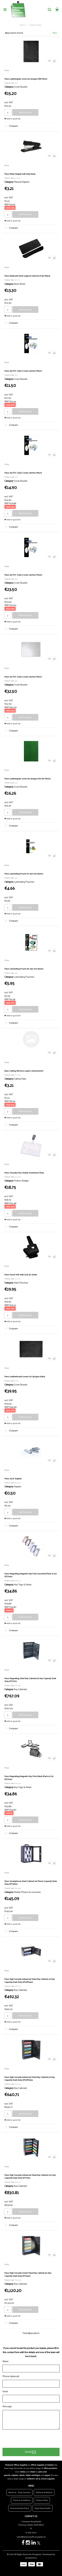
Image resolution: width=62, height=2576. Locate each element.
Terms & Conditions (21, 2500)
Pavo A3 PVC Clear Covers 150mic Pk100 (23, 676)
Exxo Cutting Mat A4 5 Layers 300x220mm (23, 1071)
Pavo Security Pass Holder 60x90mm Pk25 (24, 1172)
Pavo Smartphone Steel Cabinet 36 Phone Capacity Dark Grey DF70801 (30, 1882)
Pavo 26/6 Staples (13, 1478)
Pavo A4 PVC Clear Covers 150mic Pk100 (23, 371)
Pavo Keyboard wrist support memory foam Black (27, 276)
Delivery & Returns (44, 2492)
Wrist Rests (19, 284)
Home (23, 25)
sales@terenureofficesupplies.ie (31, 2537)
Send (30, 2451)
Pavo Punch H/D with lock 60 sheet (20, 1274)
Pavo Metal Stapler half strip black (19, 174)
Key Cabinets (20, 1689)
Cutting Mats (20, 1078)
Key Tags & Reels (23, 1584)
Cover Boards (20, 86)
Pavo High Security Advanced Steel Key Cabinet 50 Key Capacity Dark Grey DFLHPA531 (29, 2078)
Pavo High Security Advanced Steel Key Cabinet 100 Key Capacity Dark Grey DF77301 (30, 2176)
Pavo (6, 70)
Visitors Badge (21, 1180)
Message (7, 2406)
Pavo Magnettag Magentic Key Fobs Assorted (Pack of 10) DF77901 (30, 1575)
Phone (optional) (10, 2376)
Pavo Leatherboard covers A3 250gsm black (24, 1376)
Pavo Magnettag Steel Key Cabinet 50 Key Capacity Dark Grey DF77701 (30, 1679)
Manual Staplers (22, 181)
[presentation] (27, 2437)
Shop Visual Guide (42, 2508)
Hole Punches (21, 1282)
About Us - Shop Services (19, 2492)
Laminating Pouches (24, 881)
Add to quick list (12, 118)
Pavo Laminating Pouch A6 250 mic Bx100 (23, 968)
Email (5, 2391)
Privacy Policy (42, 2500)
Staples (17, 1486)
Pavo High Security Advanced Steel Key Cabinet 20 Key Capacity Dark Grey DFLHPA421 (29, 1980)
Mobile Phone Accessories (27, 1892)
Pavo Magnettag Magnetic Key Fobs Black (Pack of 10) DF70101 (28, 1777)
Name (5, 2361)
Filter (54, 32)
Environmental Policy (19, 2508)
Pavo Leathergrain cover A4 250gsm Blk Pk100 (25, 79)
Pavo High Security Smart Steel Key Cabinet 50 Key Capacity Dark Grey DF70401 (27, 2274)
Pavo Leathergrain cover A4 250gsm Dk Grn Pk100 (27, 778)
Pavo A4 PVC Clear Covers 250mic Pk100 (23, 575)
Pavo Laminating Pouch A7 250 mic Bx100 (23, 873)
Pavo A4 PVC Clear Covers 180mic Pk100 (23, 473)
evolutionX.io (31, 2558)
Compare (11, 126)
